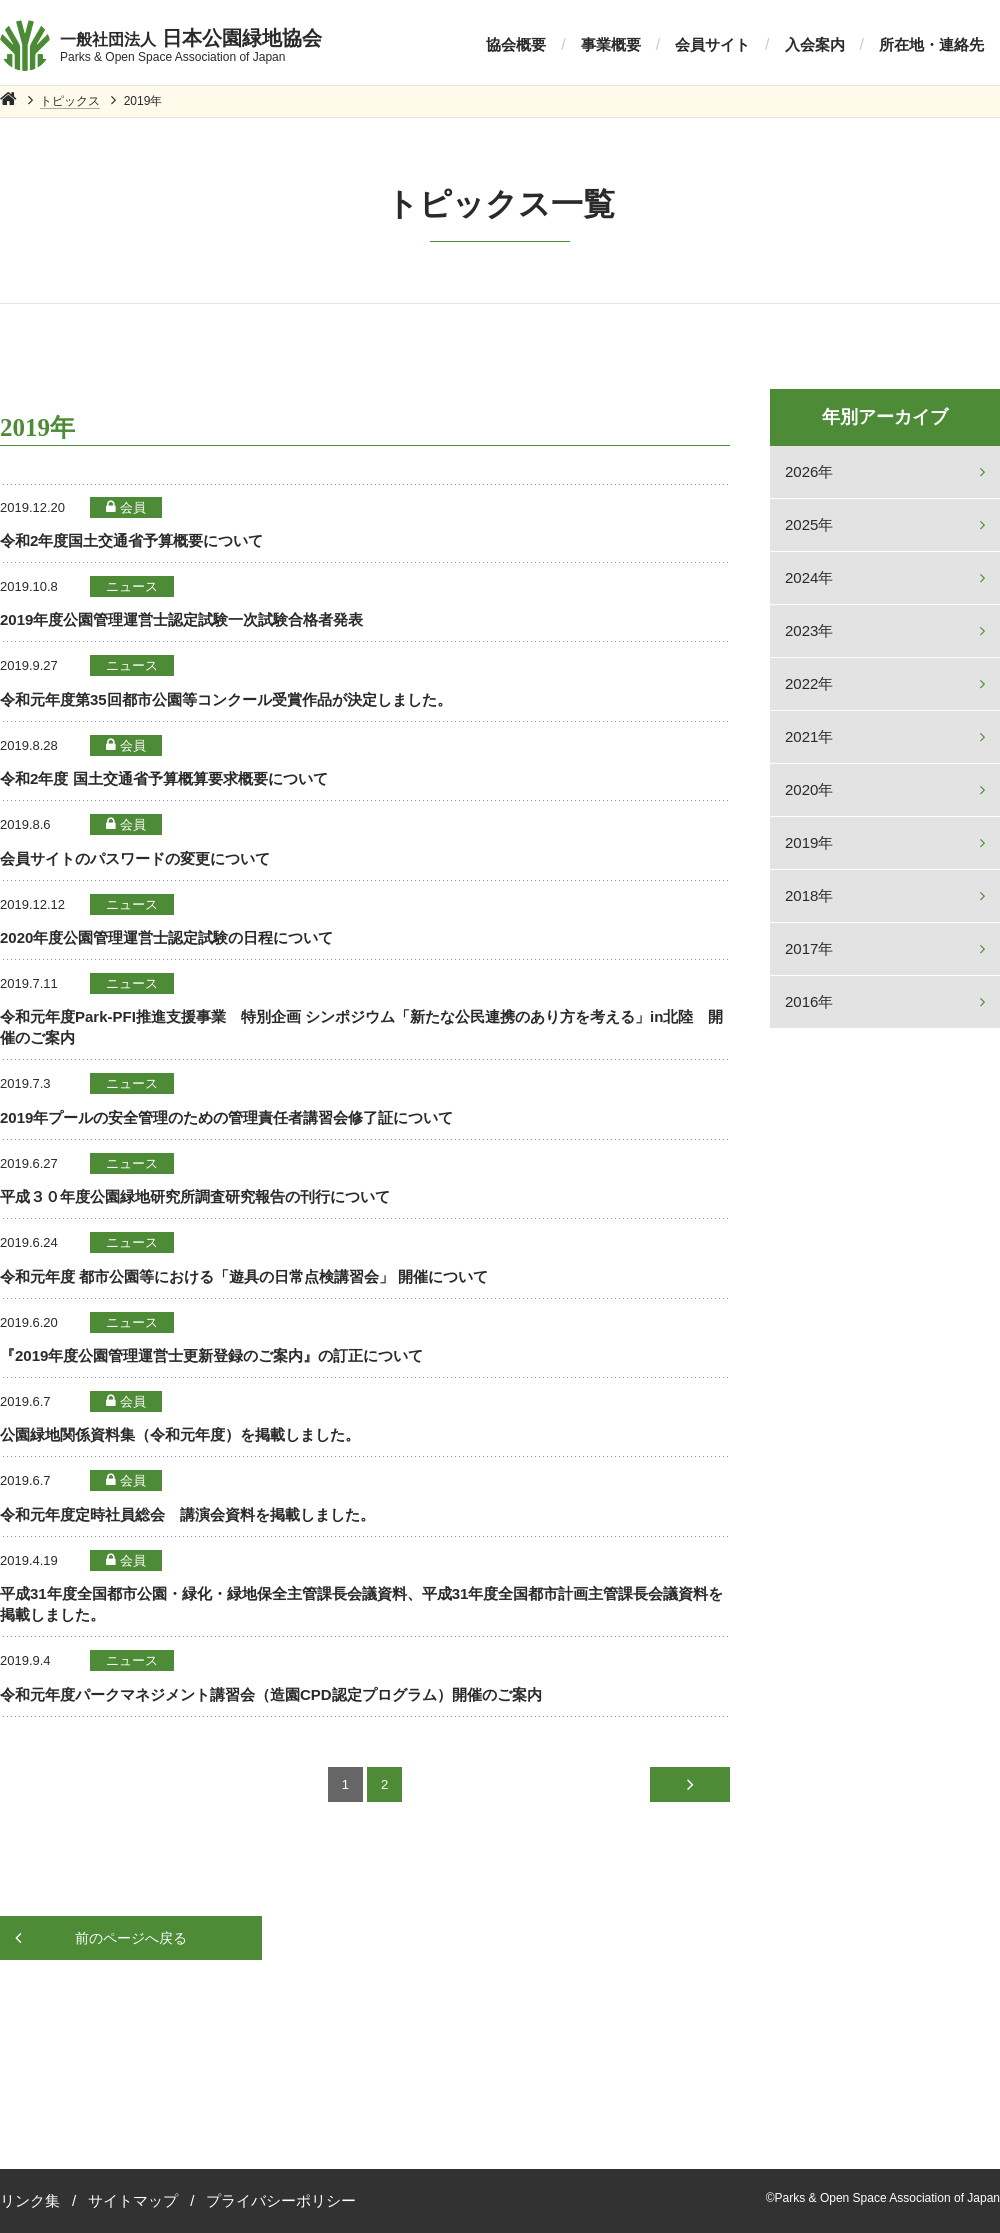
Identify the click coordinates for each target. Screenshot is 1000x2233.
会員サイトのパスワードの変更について (135, 858)
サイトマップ (133, 2200)
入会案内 (815, 44)
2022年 (809, 683)
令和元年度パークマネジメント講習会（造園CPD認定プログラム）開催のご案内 (271, 1694)
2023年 (809, 630)
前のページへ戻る (131, 1938)
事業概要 (611, 44)
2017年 (809, 948)
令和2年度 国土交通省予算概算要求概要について (164, 778)
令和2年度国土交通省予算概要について (131, 540)
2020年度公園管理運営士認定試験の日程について (166, 937)
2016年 (809, 1001)
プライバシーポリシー (281, 2200)
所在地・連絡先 (931, 44)
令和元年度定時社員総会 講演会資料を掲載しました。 (187, 1514)
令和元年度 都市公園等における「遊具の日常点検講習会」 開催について (244, 1276)
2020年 (809, 789)
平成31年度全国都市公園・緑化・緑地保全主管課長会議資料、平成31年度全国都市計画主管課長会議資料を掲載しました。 (361, 1604)
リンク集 (30, 2200)
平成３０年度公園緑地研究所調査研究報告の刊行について (195, 1196)
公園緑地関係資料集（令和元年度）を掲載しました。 (180, 1434)
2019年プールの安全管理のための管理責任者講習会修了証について (226, 1117)
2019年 (809, 842)
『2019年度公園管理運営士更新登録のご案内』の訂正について (211, 1355)
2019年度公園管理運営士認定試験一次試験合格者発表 (181, 619)
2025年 (809, 524)
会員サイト (712, 44)
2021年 (809, 736)
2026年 (809, 471)
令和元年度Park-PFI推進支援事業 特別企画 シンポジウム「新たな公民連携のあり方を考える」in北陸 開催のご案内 (361, 1027)
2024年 (809, 577)
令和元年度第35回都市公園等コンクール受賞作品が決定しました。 (226, 699)
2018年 (809, 895)
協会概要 (516, 44)
